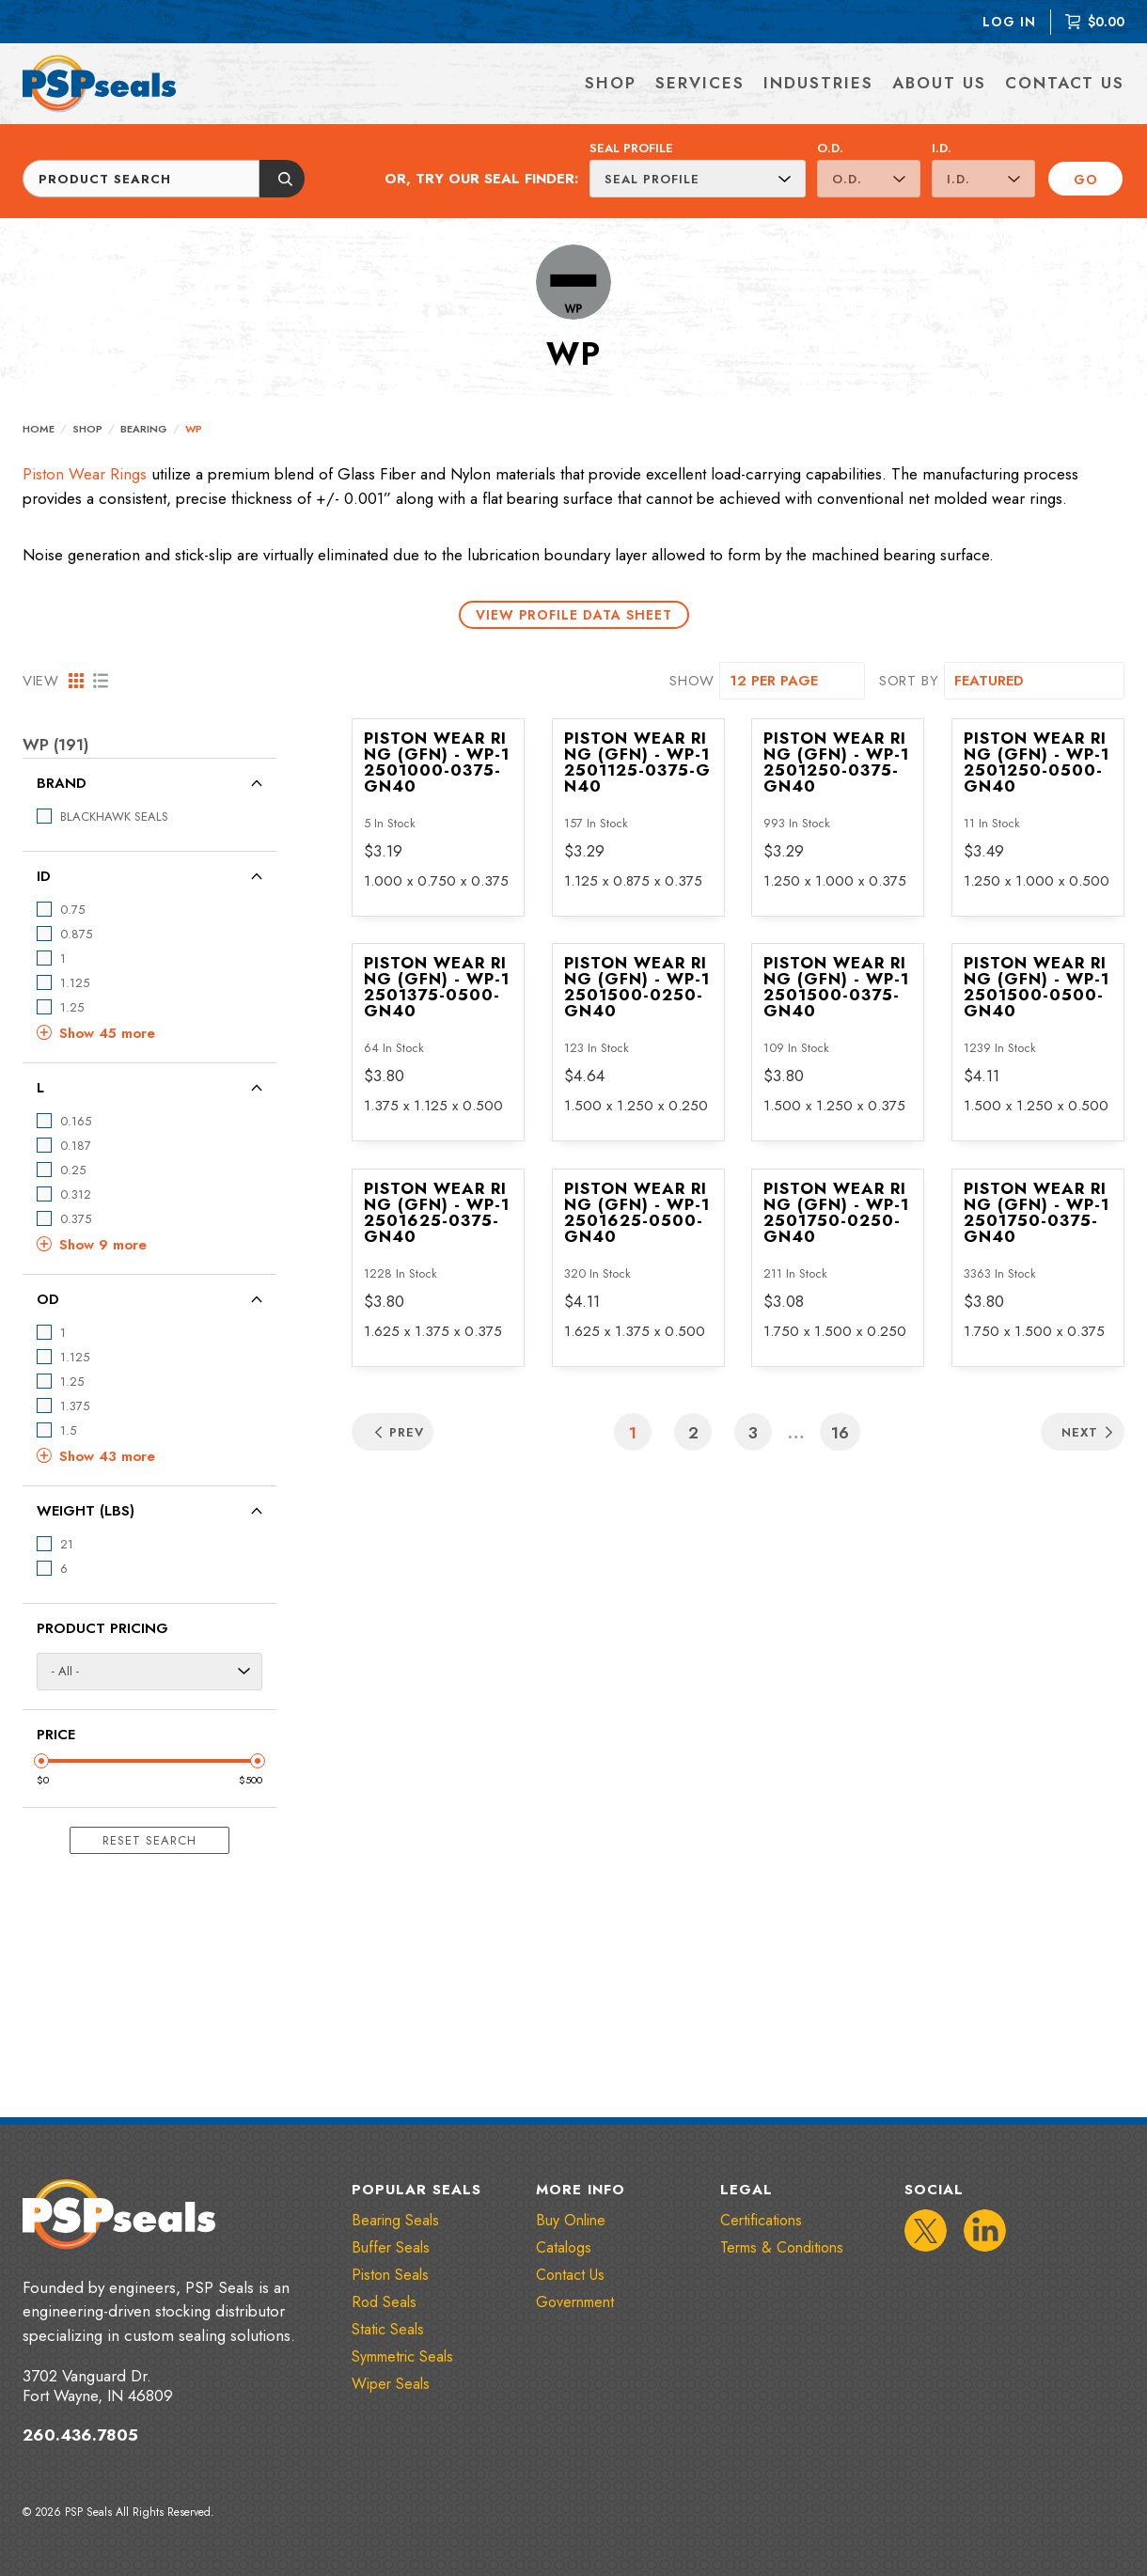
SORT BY (909, 680)
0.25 (73, 1170)
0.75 (72, 909)
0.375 (75, 1219)
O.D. (830, 148)
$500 (250, 1779)
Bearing (143, 428)
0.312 (75, 1194)
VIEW (41, 680)
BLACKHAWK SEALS (114, 816)
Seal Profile (631, 148)
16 (840, 1433)
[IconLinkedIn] (985, 2230)
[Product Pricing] (149, 1671)
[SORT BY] (1034, 680)
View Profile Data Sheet (574, 614)
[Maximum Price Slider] (257, 1760)
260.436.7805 (80, 2435)
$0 (43, 1779)
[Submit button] (282, 178)
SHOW (692, 680)
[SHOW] (792, 680)
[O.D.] (868, 178)
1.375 (74, 1406)
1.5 (68, 1430)
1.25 (72, 1007)
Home (39, 428)
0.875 (76, 934)
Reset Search (149, 1840)
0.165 (75, 1121)
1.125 (74, 983)
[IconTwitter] (925, 2230)
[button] (149, 1033)
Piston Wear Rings (85, 474)
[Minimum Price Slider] (41, 1760)
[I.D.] (983, 178)
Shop (87, 428)
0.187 (75, 1145)
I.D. (941, 148)
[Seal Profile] (697, 178)
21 (66, 1544)
